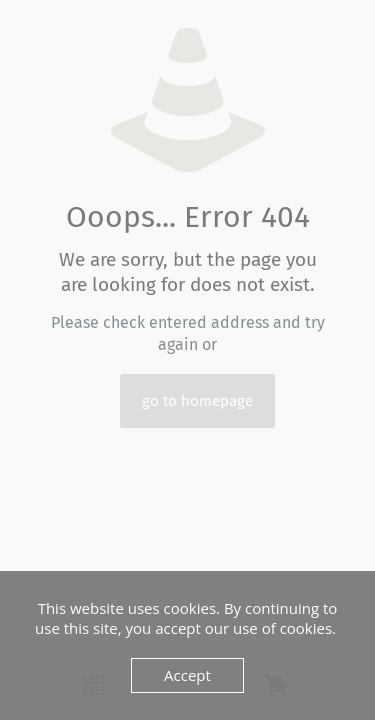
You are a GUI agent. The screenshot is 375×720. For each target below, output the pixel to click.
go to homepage (197, 401)
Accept (187, 675)
